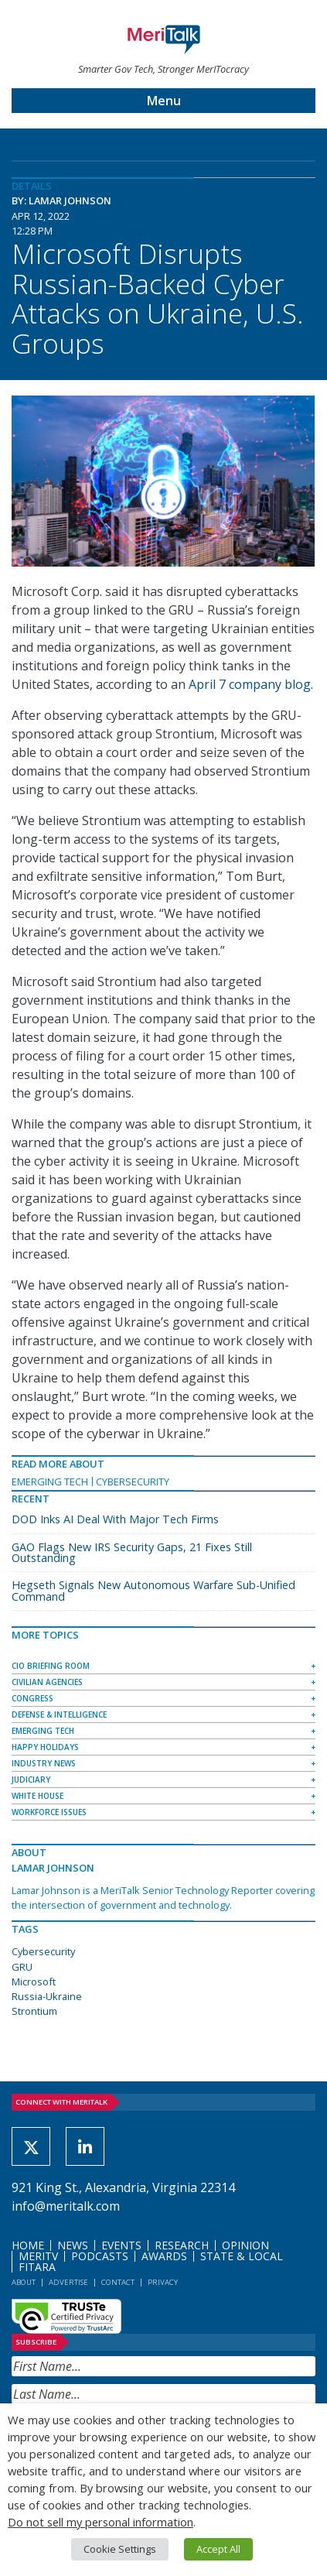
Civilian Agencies (47, 1682)
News (72, 2245)
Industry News (44, 1763)
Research (182, 2245)
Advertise (68, 2282)
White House (37, 1795)
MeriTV (38, 2256)
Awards (164, 2256)
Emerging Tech (50, 1481)
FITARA (37, 2266)
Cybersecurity (132, 1481)
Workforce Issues (49, 1812)
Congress (32, 1698)
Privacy (163, 2282)
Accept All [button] (218, 2549)
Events (121, 2245)
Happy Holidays (45, 1747)
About (24, 2282)
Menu (164, 100)
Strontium (34, 2011)
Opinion (245, 2245)
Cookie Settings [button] (119, 2549)
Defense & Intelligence (59, 1714)
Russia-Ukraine (47, 1996)
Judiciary (31, 1779)
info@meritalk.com (66, 2206)
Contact (118, 2282)
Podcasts (99, 2256)
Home (28, 2245)
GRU (22, 1967)
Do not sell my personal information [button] (100, 2522)
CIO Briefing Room (51, 1665)
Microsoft (34, 1982)
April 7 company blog (250, 684)
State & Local (241, 2256)
